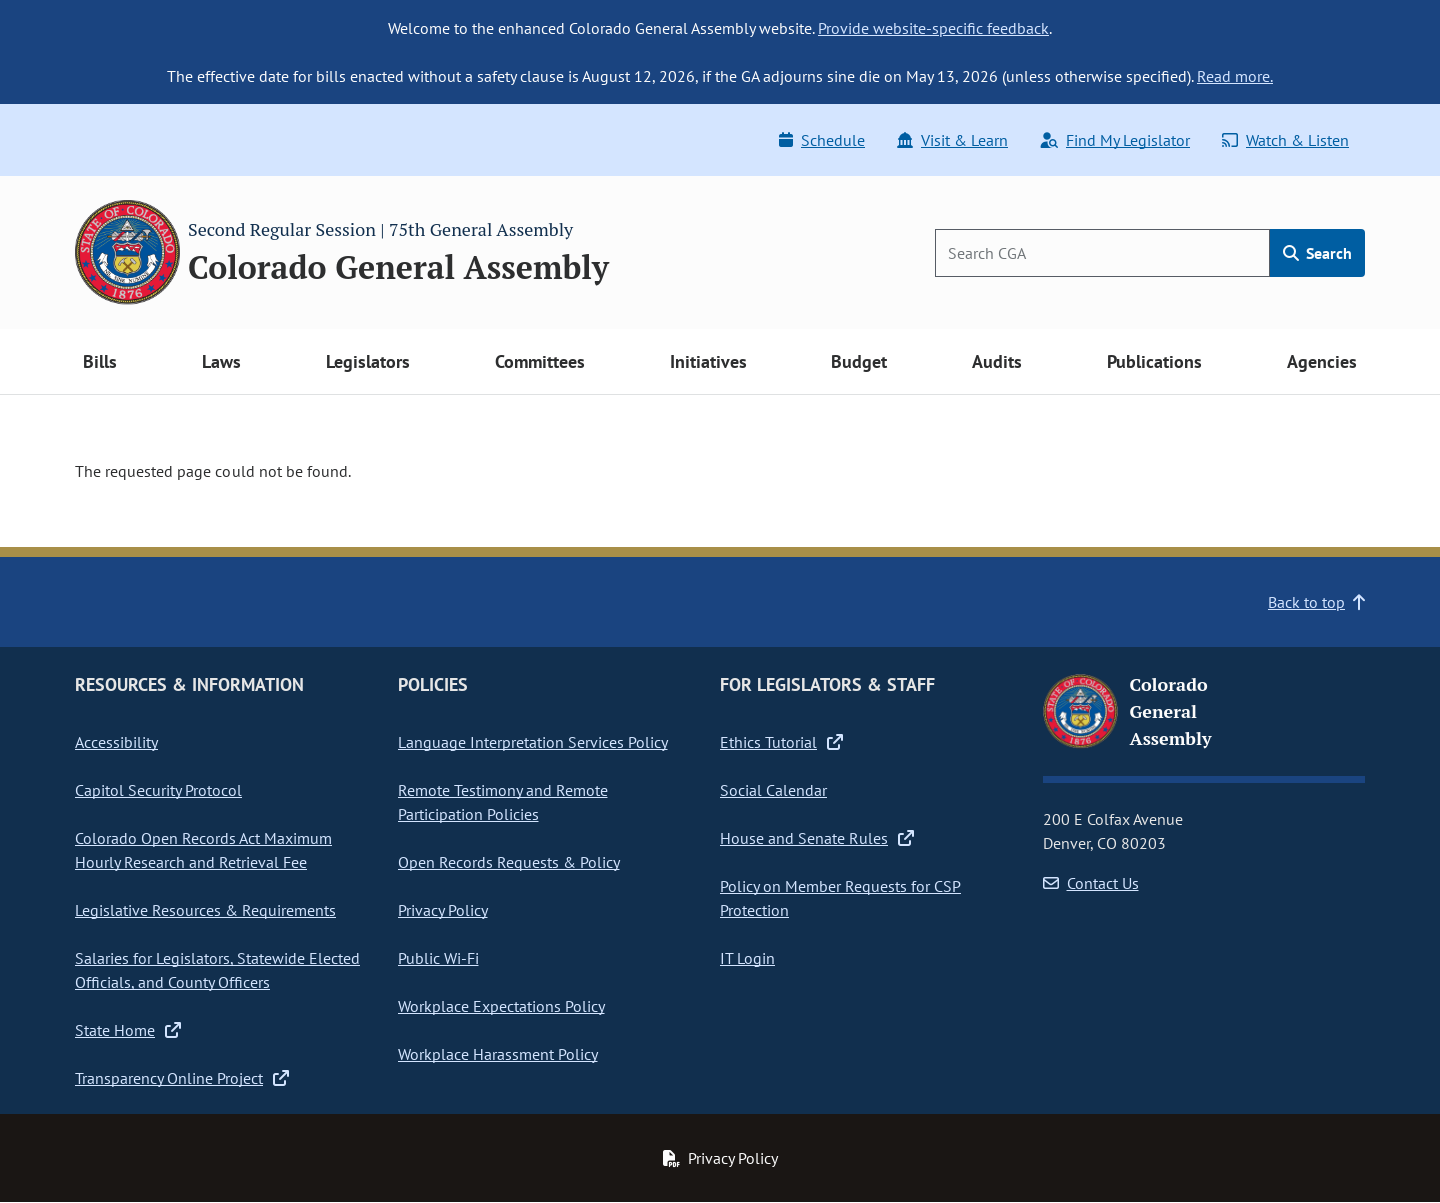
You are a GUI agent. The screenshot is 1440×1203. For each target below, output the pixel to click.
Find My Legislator (1115, 140)
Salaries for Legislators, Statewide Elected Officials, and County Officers (217, 970)
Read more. (1235, 76)
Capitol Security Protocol (158, 790)
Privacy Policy (443, 910)
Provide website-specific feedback (933, 28)
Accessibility (116, 742)
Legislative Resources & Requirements (205, 910)
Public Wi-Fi (438, 958)
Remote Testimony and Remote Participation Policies (503, 802)
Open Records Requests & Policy (509, 862)
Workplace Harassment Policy (498, 1054)
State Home (128, 1030)
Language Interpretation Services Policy (533, 742)
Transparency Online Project (182, 1078)
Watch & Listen (1285, 140)
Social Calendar (773, 790)
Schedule (822, 140)
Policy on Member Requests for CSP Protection (840, 898)
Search (1317, 253)
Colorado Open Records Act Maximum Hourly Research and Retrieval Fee (203, 850)
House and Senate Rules (817, 838)
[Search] (1102, 253)
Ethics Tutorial (781, 742)
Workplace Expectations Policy (501, 1006)
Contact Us (1091, 883)
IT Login (747, 958)
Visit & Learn (952, 140)
